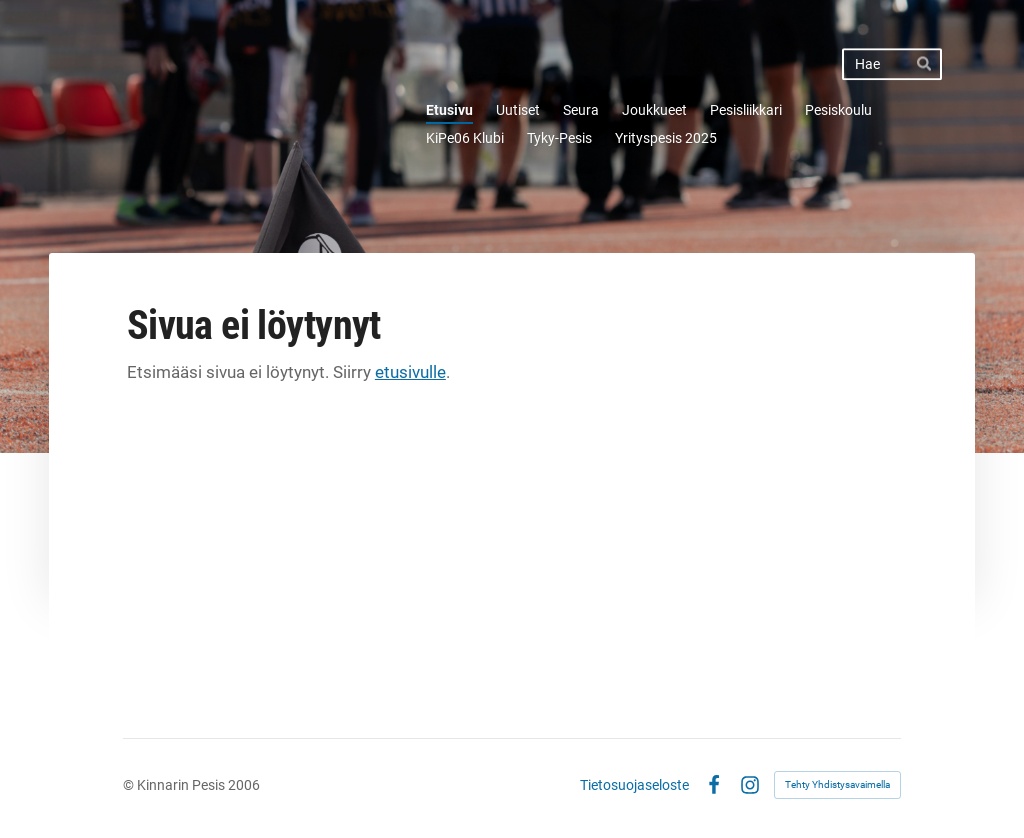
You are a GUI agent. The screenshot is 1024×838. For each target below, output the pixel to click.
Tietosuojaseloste (634, 785)
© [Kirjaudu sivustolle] (130, 785)
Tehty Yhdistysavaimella (837, 784)
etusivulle (410, 372)
